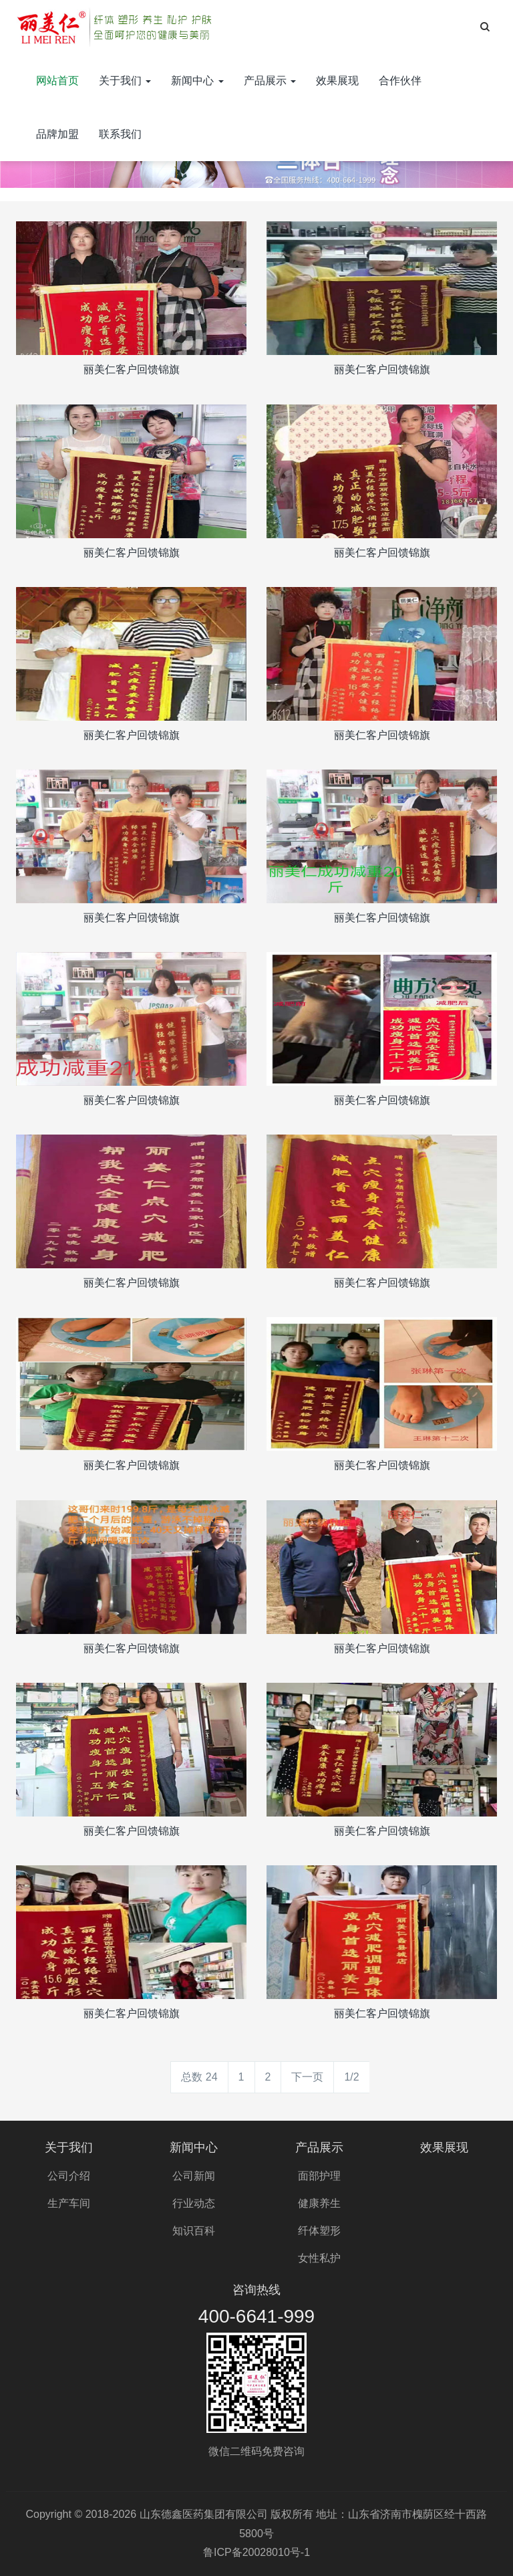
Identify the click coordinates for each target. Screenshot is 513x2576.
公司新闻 (193, 2176)
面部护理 (319, 2176)
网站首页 (57, 80)
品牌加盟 (57, 134)
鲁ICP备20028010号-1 (256, 2552)
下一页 (307, 2077)
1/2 (351, 2077)
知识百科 (193, 2230)
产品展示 (270, 80)
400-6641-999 (256, 2316)
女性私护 (319, 2258)
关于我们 (125, 80)
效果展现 (337, 80)
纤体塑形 (319, 2230)
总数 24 (199, 2077)
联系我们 (120, 134)
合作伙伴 (400, 80)
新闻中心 (197, 80)
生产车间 (68, 2203)
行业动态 (193, 2203)
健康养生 (319, 2203)
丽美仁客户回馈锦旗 (131, 369)
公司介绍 (68, 2176)
